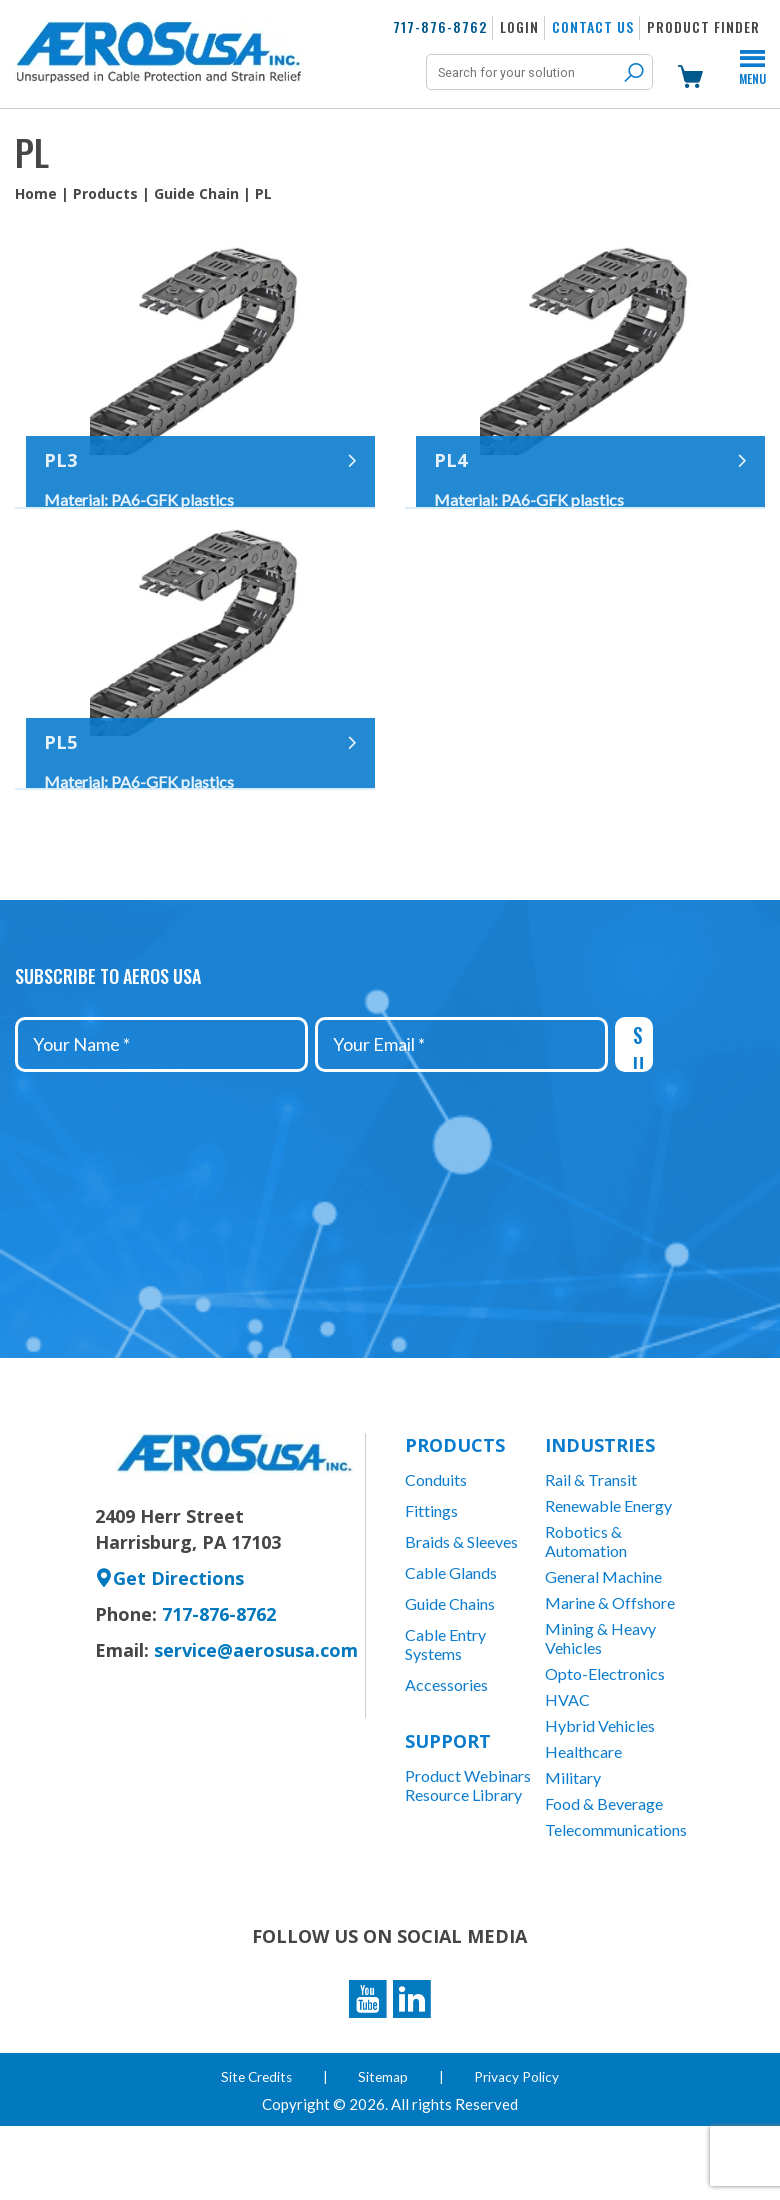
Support (448, 1808)
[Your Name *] (161, 1111)
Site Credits (256, 2150)
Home (36, 193)
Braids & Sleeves (461, 1608)
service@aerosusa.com (256, 1717)
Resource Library (463, 1862)
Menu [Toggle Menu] (752, 70)
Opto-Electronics (605, 1740)
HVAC (567, 1766)
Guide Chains (450, 1670)
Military (573, 1844)
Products (105, 193)
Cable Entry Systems (445, 1711)
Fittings (431, 1577)
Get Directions (169, 1645)
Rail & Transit (591, 1546)
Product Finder (703, 26)
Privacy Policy (519, 2150)
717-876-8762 (440, 26)
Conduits (436, 1546)
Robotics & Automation (586, 1608)
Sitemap (385, 2150)
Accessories (446, 1751)
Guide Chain (196, 193)
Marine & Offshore (610, 1669)
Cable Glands (451, 1639)
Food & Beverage (604, 1870)
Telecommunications (615, 1896)
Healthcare (583, 1818)
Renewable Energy (608, 1572)
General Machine (603, 1643)
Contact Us (593, 26)
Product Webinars (468, 1843)
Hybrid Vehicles (600, 1792)
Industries (600, 1512)
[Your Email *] (461, 1111)
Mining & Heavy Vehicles (600, 1705)
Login (519, 26)
